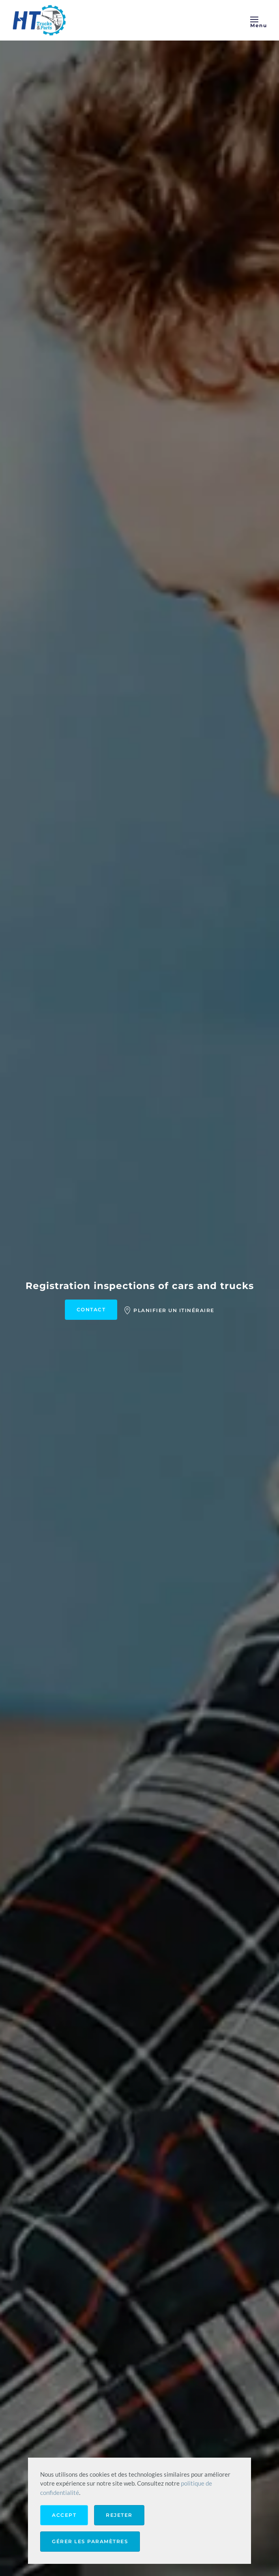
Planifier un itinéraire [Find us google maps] (169, 1310)
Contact (91, 1309)
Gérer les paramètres (90, 2541)
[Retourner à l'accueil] (40, 20)
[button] (258, 20)
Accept (64, 2515)
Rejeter (119, 2515)
